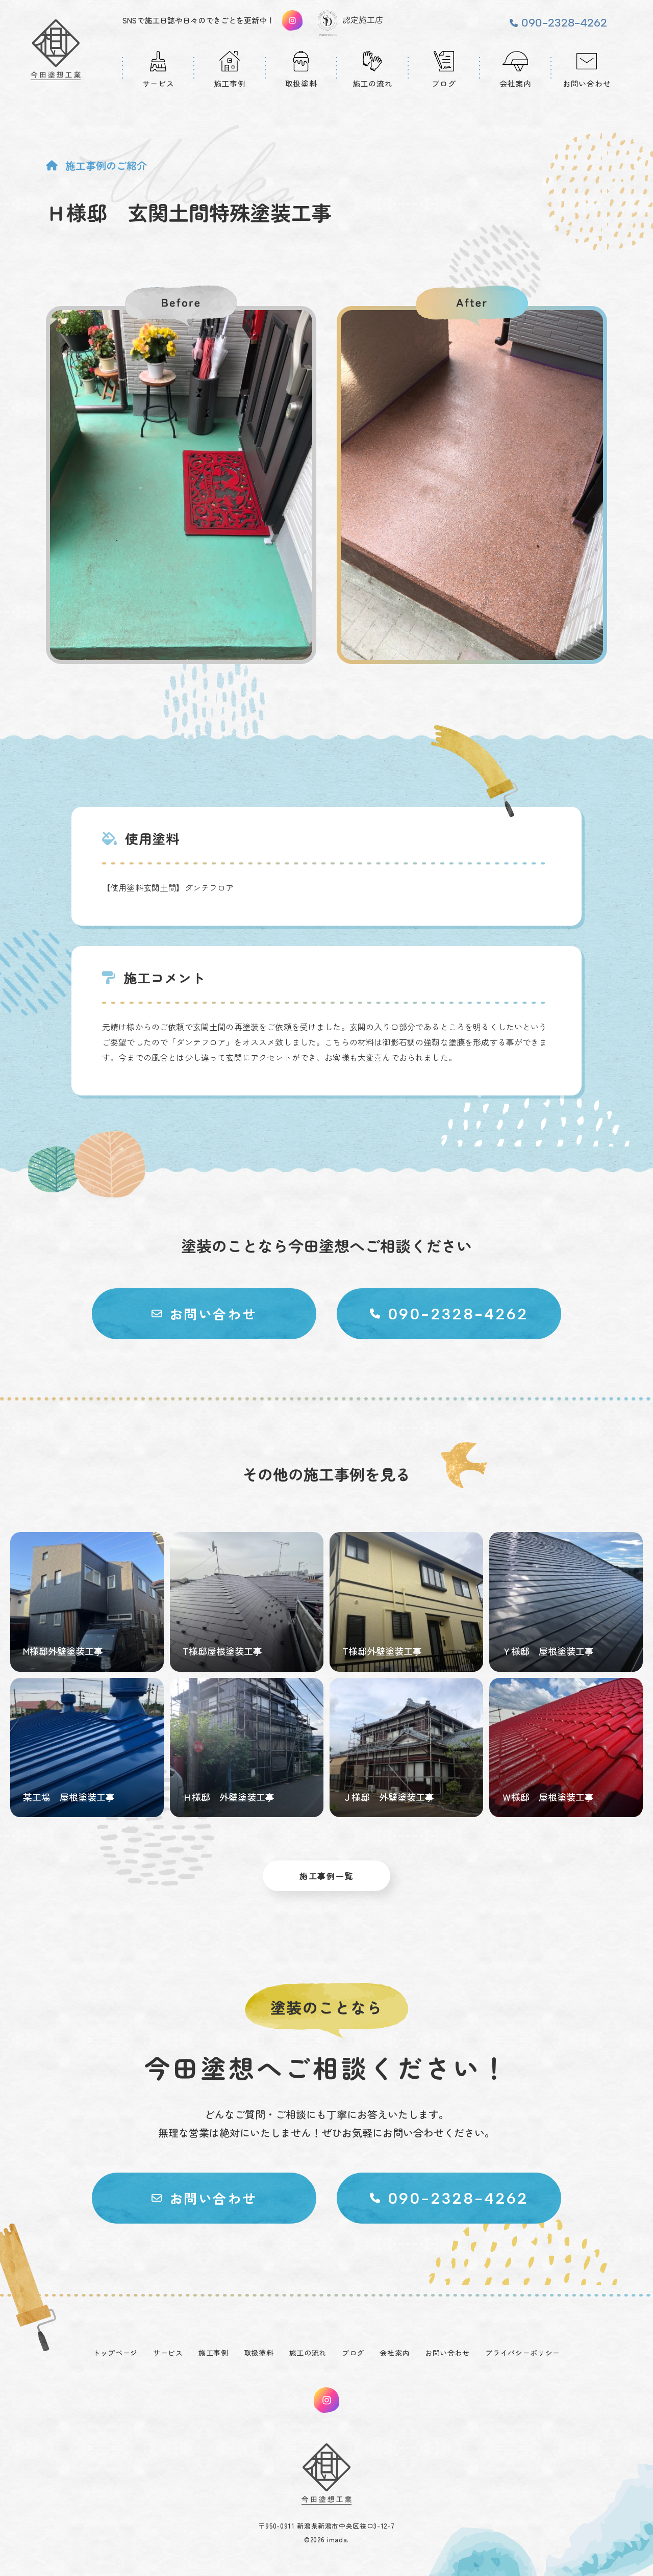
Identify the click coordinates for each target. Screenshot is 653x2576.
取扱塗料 (259, 2353)
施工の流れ (308, 2353)
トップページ (115, 2353)
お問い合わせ (447, 2353)
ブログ (353, 2353)
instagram (326, 2400)
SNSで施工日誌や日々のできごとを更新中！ (198, 20)
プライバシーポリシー (522, 2353)
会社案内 (395, 2353)
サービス (168, 2353)
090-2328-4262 (564, 23)
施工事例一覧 (326, 1876)
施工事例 (213, 2353)
